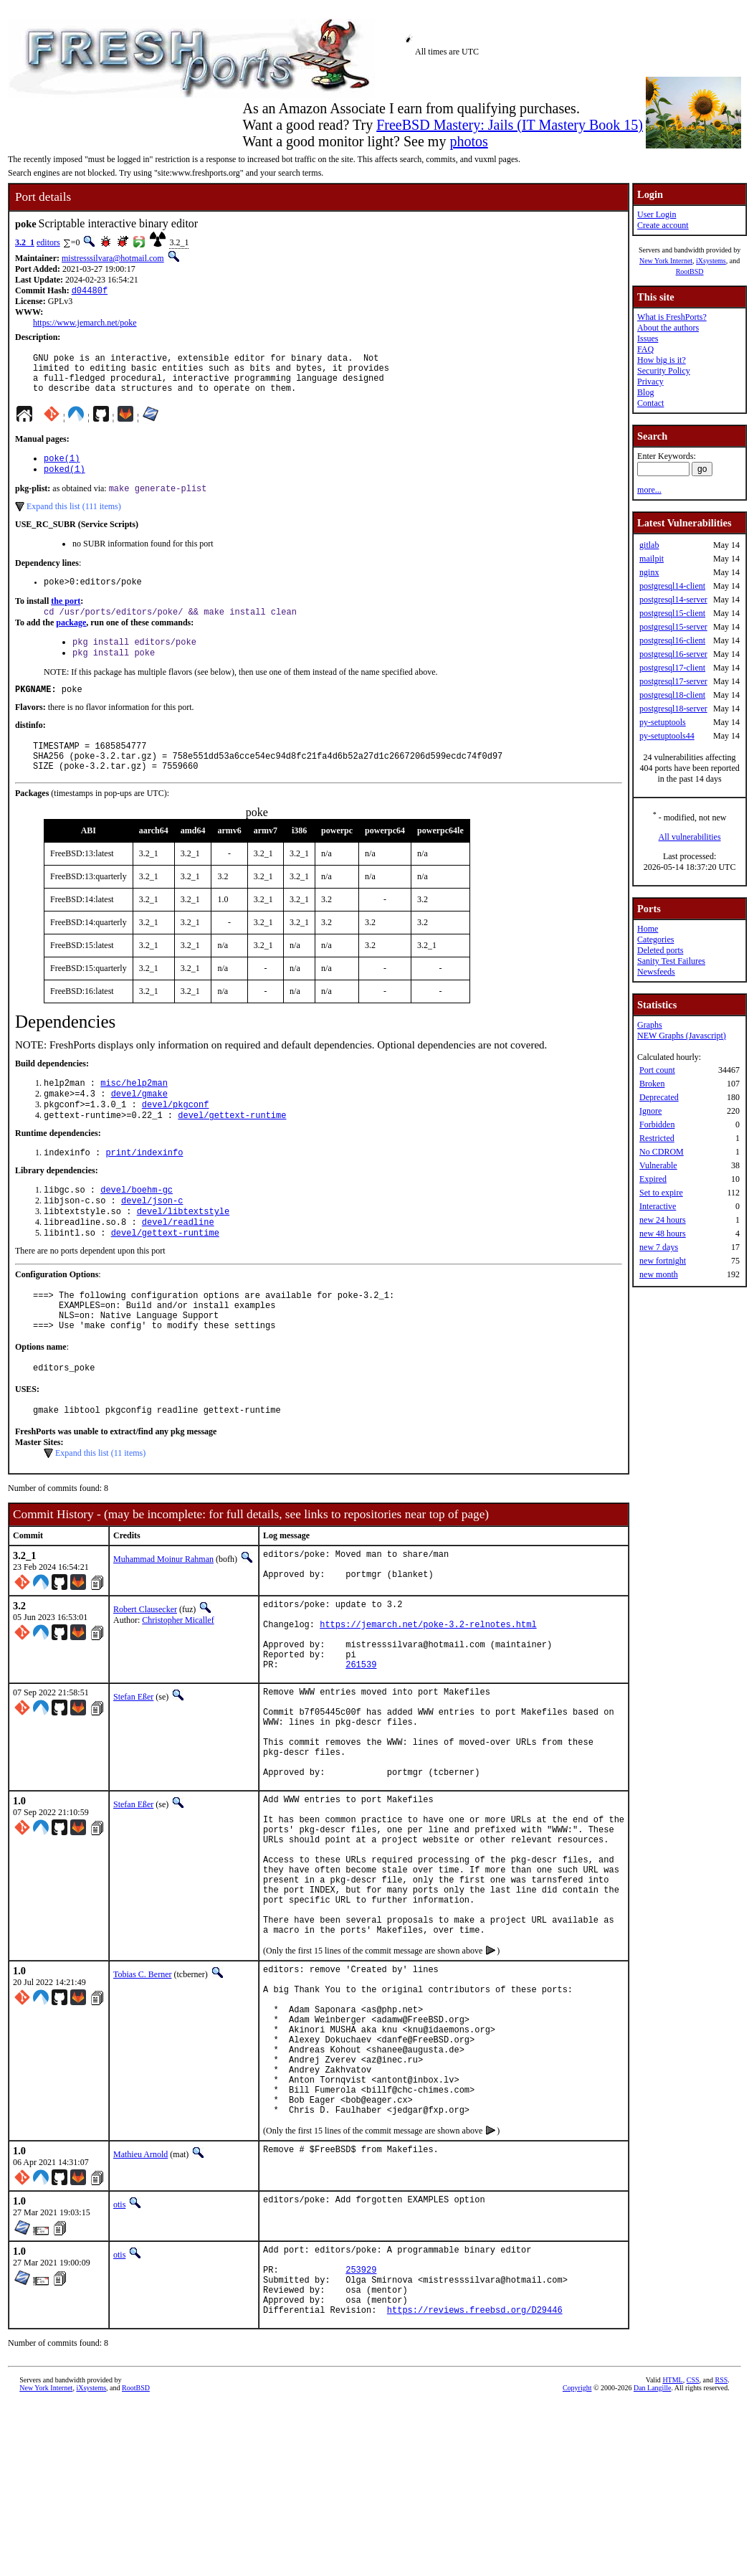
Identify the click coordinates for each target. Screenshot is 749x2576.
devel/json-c (152, 1239)
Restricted (656, 1138)
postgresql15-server (673, 627)
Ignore (650, 1111)
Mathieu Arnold (140, 2311)
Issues (647, 338)
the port (65, 617)
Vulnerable (658, 1165)
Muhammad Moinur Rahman (163, 1616)
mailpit (651, 559)
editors (48, 242)
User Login (656, 214)
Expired (653, 1179)
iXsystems (711, 261)
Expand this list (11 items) (100, 1510)
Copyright (577, 2560)
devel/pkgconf (175, 1138)
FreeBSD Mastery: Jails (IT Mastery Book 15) (509, 125)
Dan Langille (652, 2560)
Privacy (650, 382)
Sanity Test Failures (671, 961)
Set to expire (661, 1193)
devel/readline (178, 1264)
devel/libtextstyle (183, 1252)
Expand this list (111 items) (74, 521)
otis (119, 2362)
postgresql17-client (672, 668)
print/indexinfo (144, 1189)
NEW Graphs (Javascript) (681, 1036)
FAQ (645, 349)
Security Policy (663, 371)
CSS (693, 2552)
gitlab (649, 545)
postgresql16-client (672, 640)
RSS (721, 2552)
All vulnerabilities (690, 837)
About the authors (668, 328)
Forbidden (656, 1124)
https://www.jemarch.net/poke (85, 324)
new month (658, 1274)
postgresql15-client (672, 613)
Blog (645, 392)
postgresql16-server (673, 654)
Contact (650, 403)
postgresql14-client (672, 586)
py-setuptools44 (667, 736)
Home (647, 929)
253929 (360, 2433)
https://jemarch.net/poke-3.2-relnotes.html (428, 1691)
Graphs (649, 1025)
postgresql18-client (672, 695)
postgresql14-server (673, 600)
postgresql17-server (673, 681)
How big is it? (661, 360)
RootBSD (690, 271)
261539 (360, 1739)
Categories (655, 939)
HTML (672, 2552)
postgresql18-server (673, 709)
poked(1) (64, 481)
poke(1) (62, 469)
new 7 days (658, 1247)
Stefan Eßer (133, 1772)
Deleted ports (660, 950)
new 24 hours (662, 1220)
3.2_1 (24, 242)
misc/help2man (134, 1113)
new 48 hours (662, 1233)
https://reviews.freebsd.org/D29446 (475, 2482)
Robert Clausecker (145, 1670)
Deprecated (659, 1097)
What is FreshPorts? (672, 317)
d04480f (90, 291)
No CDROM (661, 1152)
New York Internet (665, 261)
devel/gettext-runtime (232, 1150)
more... (649, 490)
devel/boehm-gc (136, 1227)
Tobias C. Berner (142, 2099)
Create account (663, 225)
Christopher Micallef (178, 1680)
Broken (651, 1084)
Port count (657, 1070)
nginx (649, 572)
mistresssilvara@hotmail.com (113, 258)
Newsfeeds (656, 972)
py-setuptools (662, 722)
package (71, 640)
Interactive (657, 1206)
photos (468, 141)
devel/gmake (139, 1125)
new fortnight (662, 1261)
